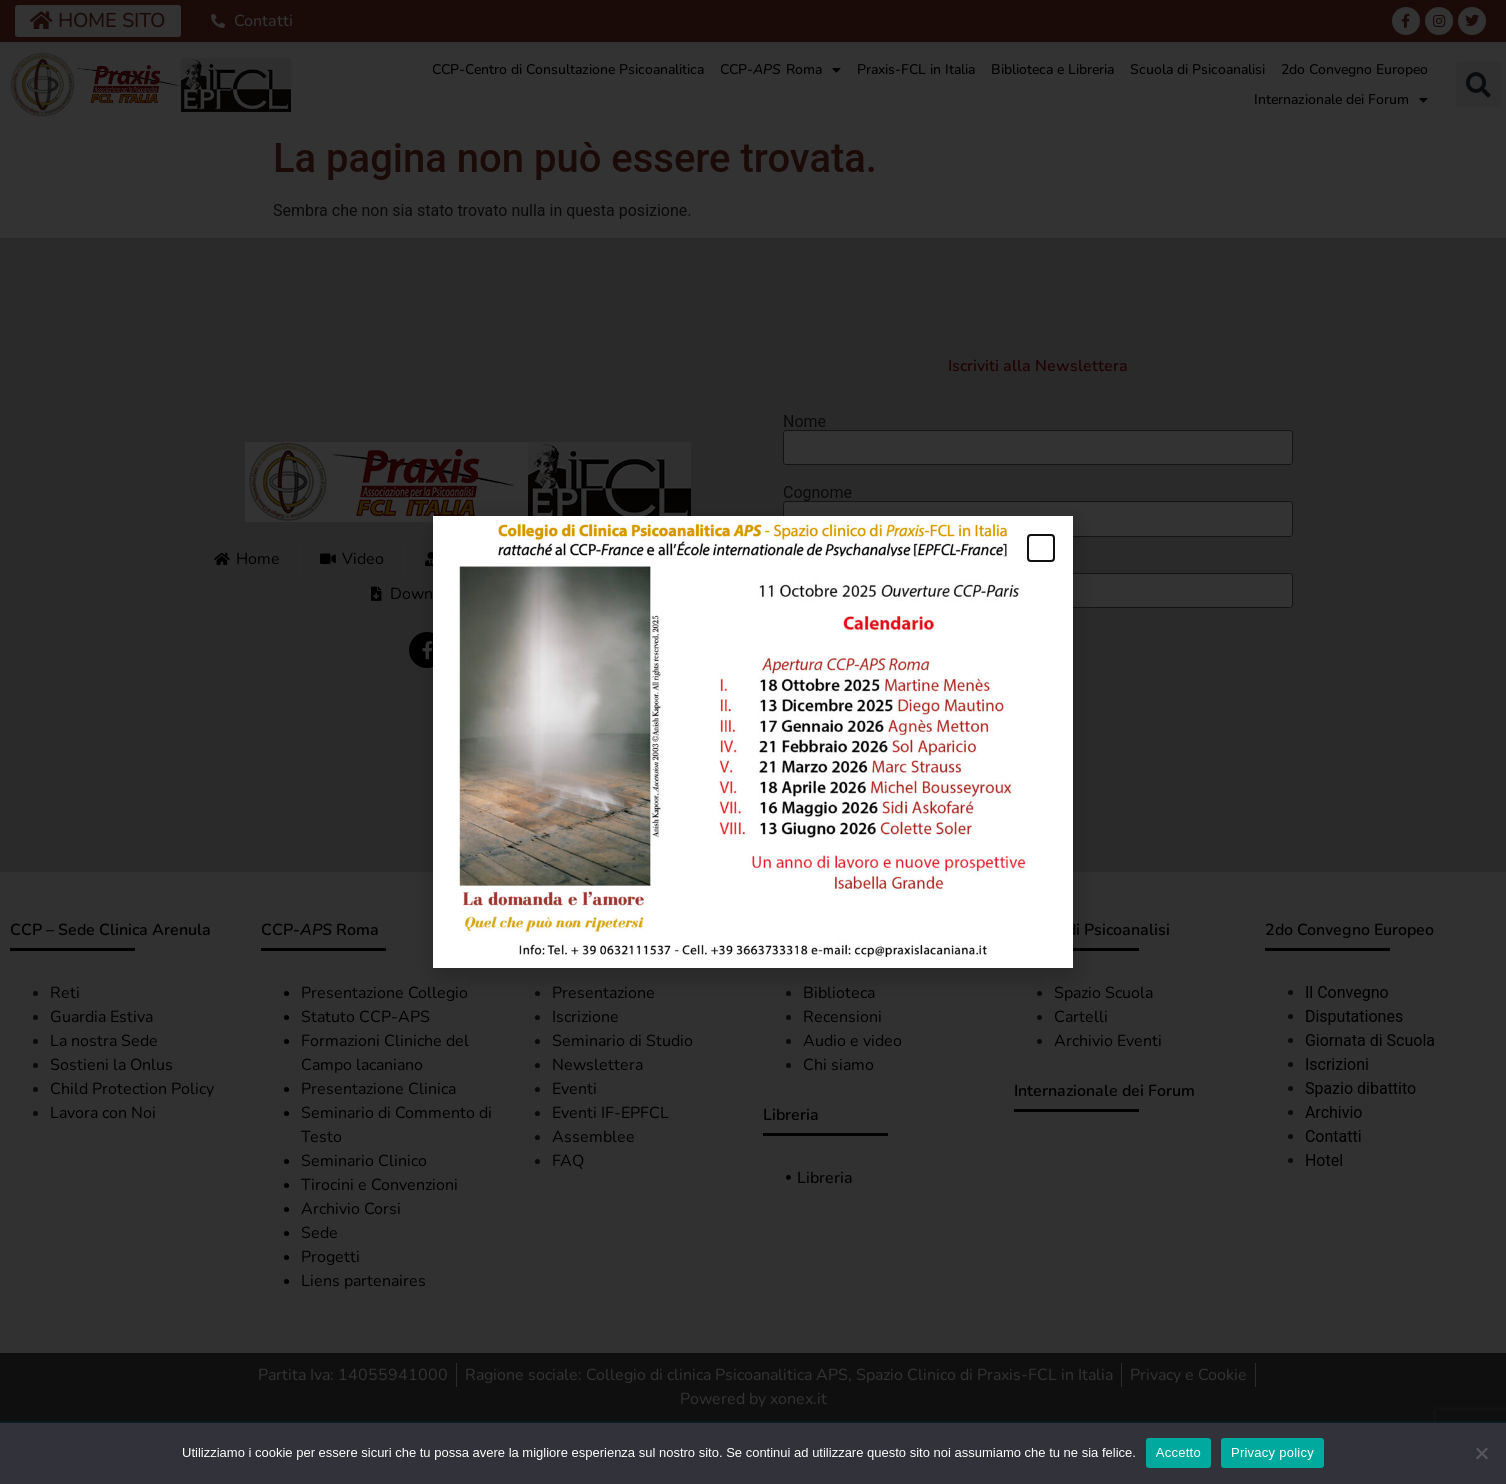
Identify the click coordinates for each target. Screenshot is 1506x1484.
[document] (753, 742)
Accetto (1178, 1452)
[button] (1041, 548)
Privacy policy (1272, 1452)
